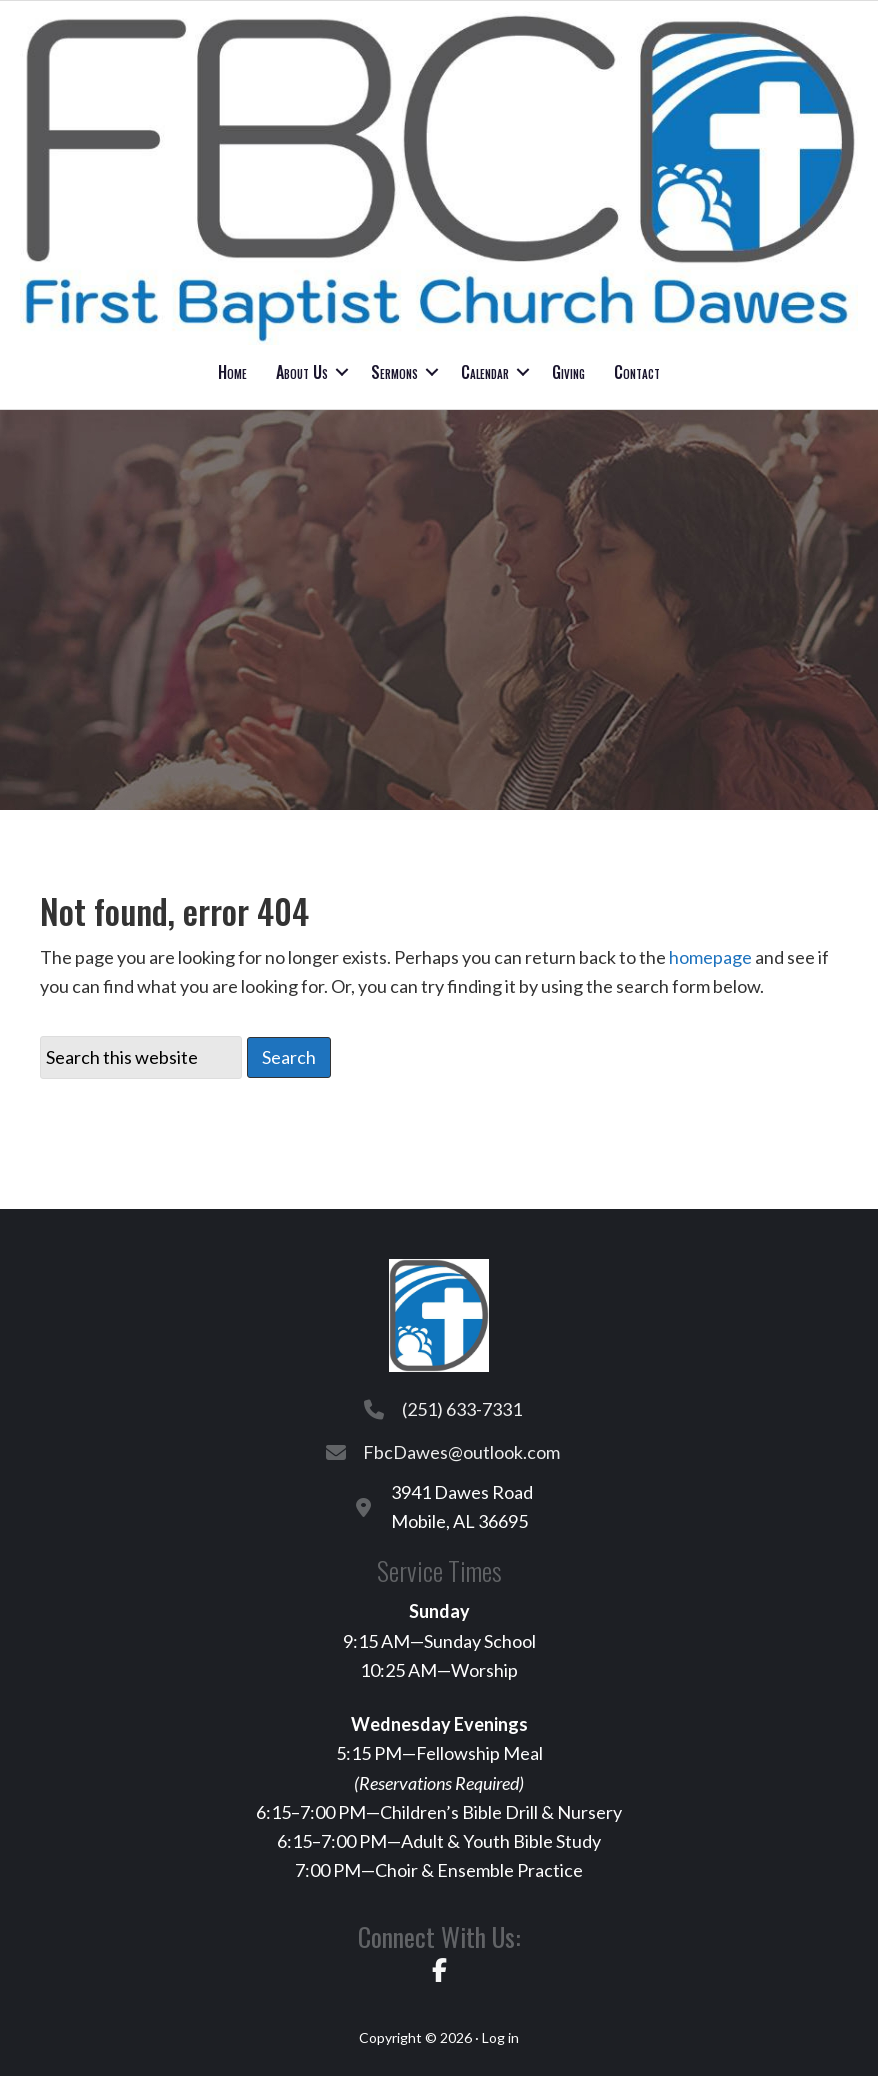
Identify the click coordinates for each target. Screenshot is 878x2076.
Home (232, 372)
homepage (710, 957)
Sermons (394, 372)
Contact (637, 372)
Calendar (485, 372)
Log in (500, 2037)
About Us (302, 372)
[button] (342, 372)
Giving (568, 372)
